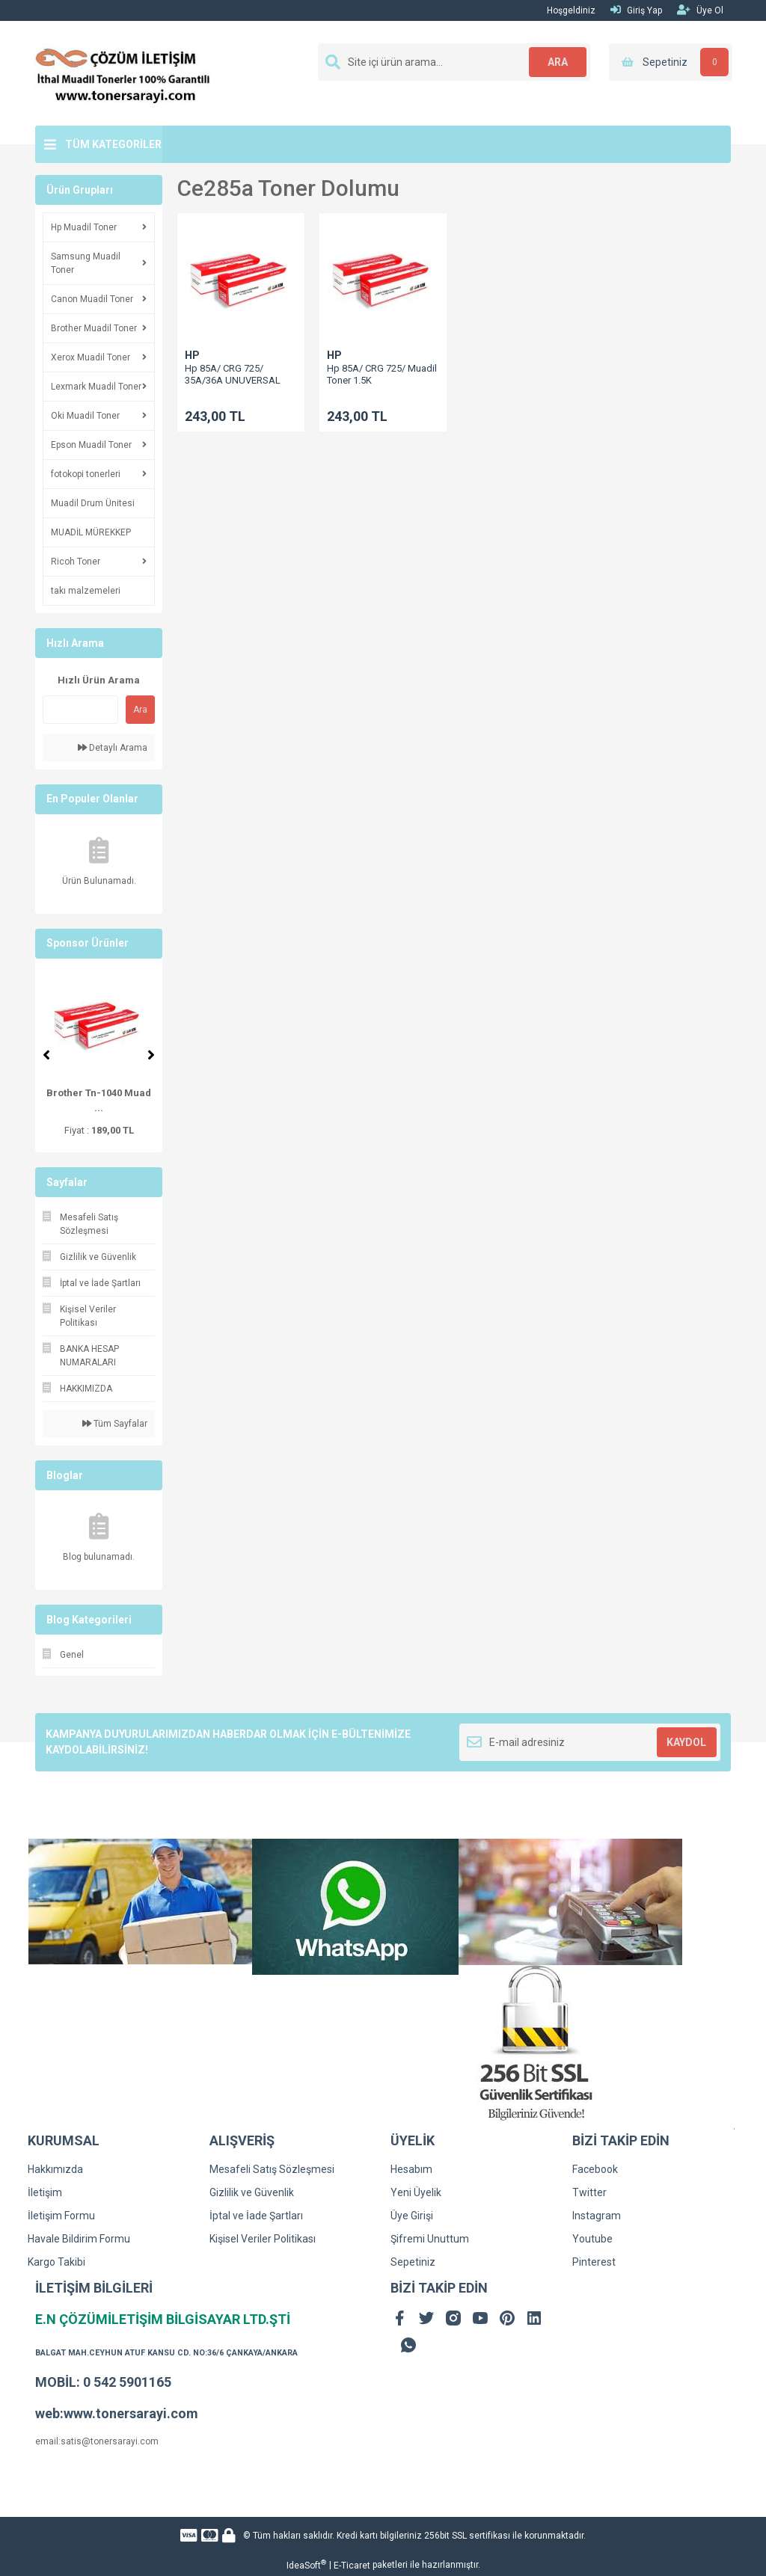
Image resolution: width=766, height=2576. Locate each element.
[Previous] (46, 1055)
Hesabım (411, 2169)
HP (192, 355)
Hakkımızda (55, 2169)
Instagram (596, 2216)
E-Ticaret (352, 2565)
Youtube (592, 2239)
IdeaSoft (306, 2565)
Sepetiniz (412, 2262)
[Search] (454, 62)
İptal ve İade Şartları (256, 2216)
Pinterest (594, 2262)
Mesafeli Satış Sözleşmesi (271, 2169)
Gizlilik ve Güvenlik (251, 2192)
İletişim (45, 2192)
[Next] (151, 1055)
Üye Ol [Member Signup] (700, 10)
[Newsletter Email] (589, 1742)
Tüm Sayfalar (114, 1423)
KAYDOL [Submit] (686, 1742)
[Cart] (670, 62)
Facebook (595, 2169)
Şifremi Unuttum (429, 2239)
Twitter (589, 2192)
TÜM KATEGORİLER (113, 144)
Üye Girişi (411, 2216)
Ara (140, 709)
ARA (557, 62)
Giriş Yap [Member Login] (636, 10)
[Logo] (123, 72)
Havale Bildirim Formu (79, 2239)
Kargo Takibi (56, 2262)
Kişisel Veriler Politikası (262, 2239)
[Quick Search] (80, 709)
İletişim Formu (61, 2216)
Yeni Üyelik (415, 2192)
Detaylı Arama (112, 748)
